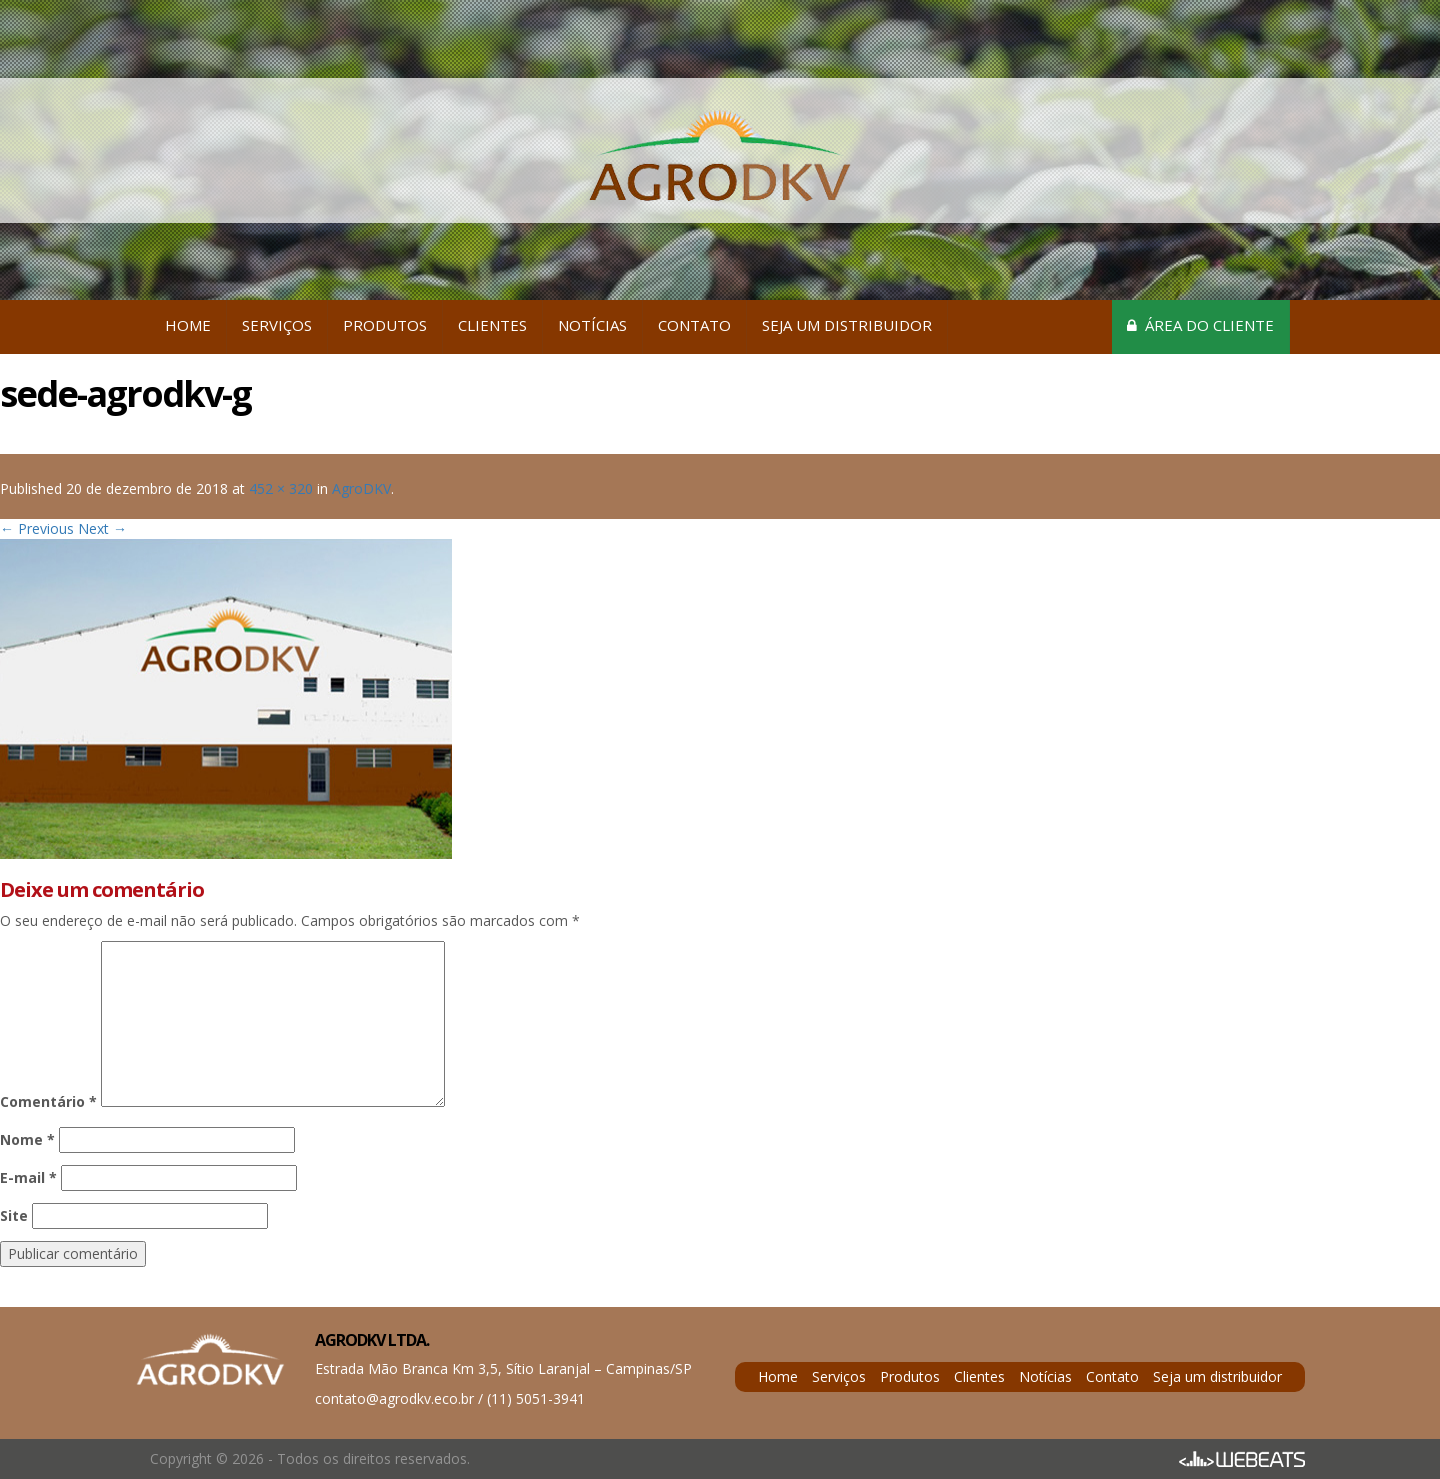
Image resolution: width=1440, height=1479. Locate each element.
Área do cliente (1200, 325)
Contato (694, 325)
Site (14, 1215)
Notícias (592, 325)
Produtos (385, 325)
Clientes (492, 325)
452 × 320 (281, 488)
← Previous (37, 528)
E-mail (28, 1177)
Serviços (277, 325)
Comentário (48, 1101)
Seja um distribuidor (847, 325)
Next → (102, 528)
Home (188, 325)
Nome (27, 1139)
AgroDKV (361, 488)
